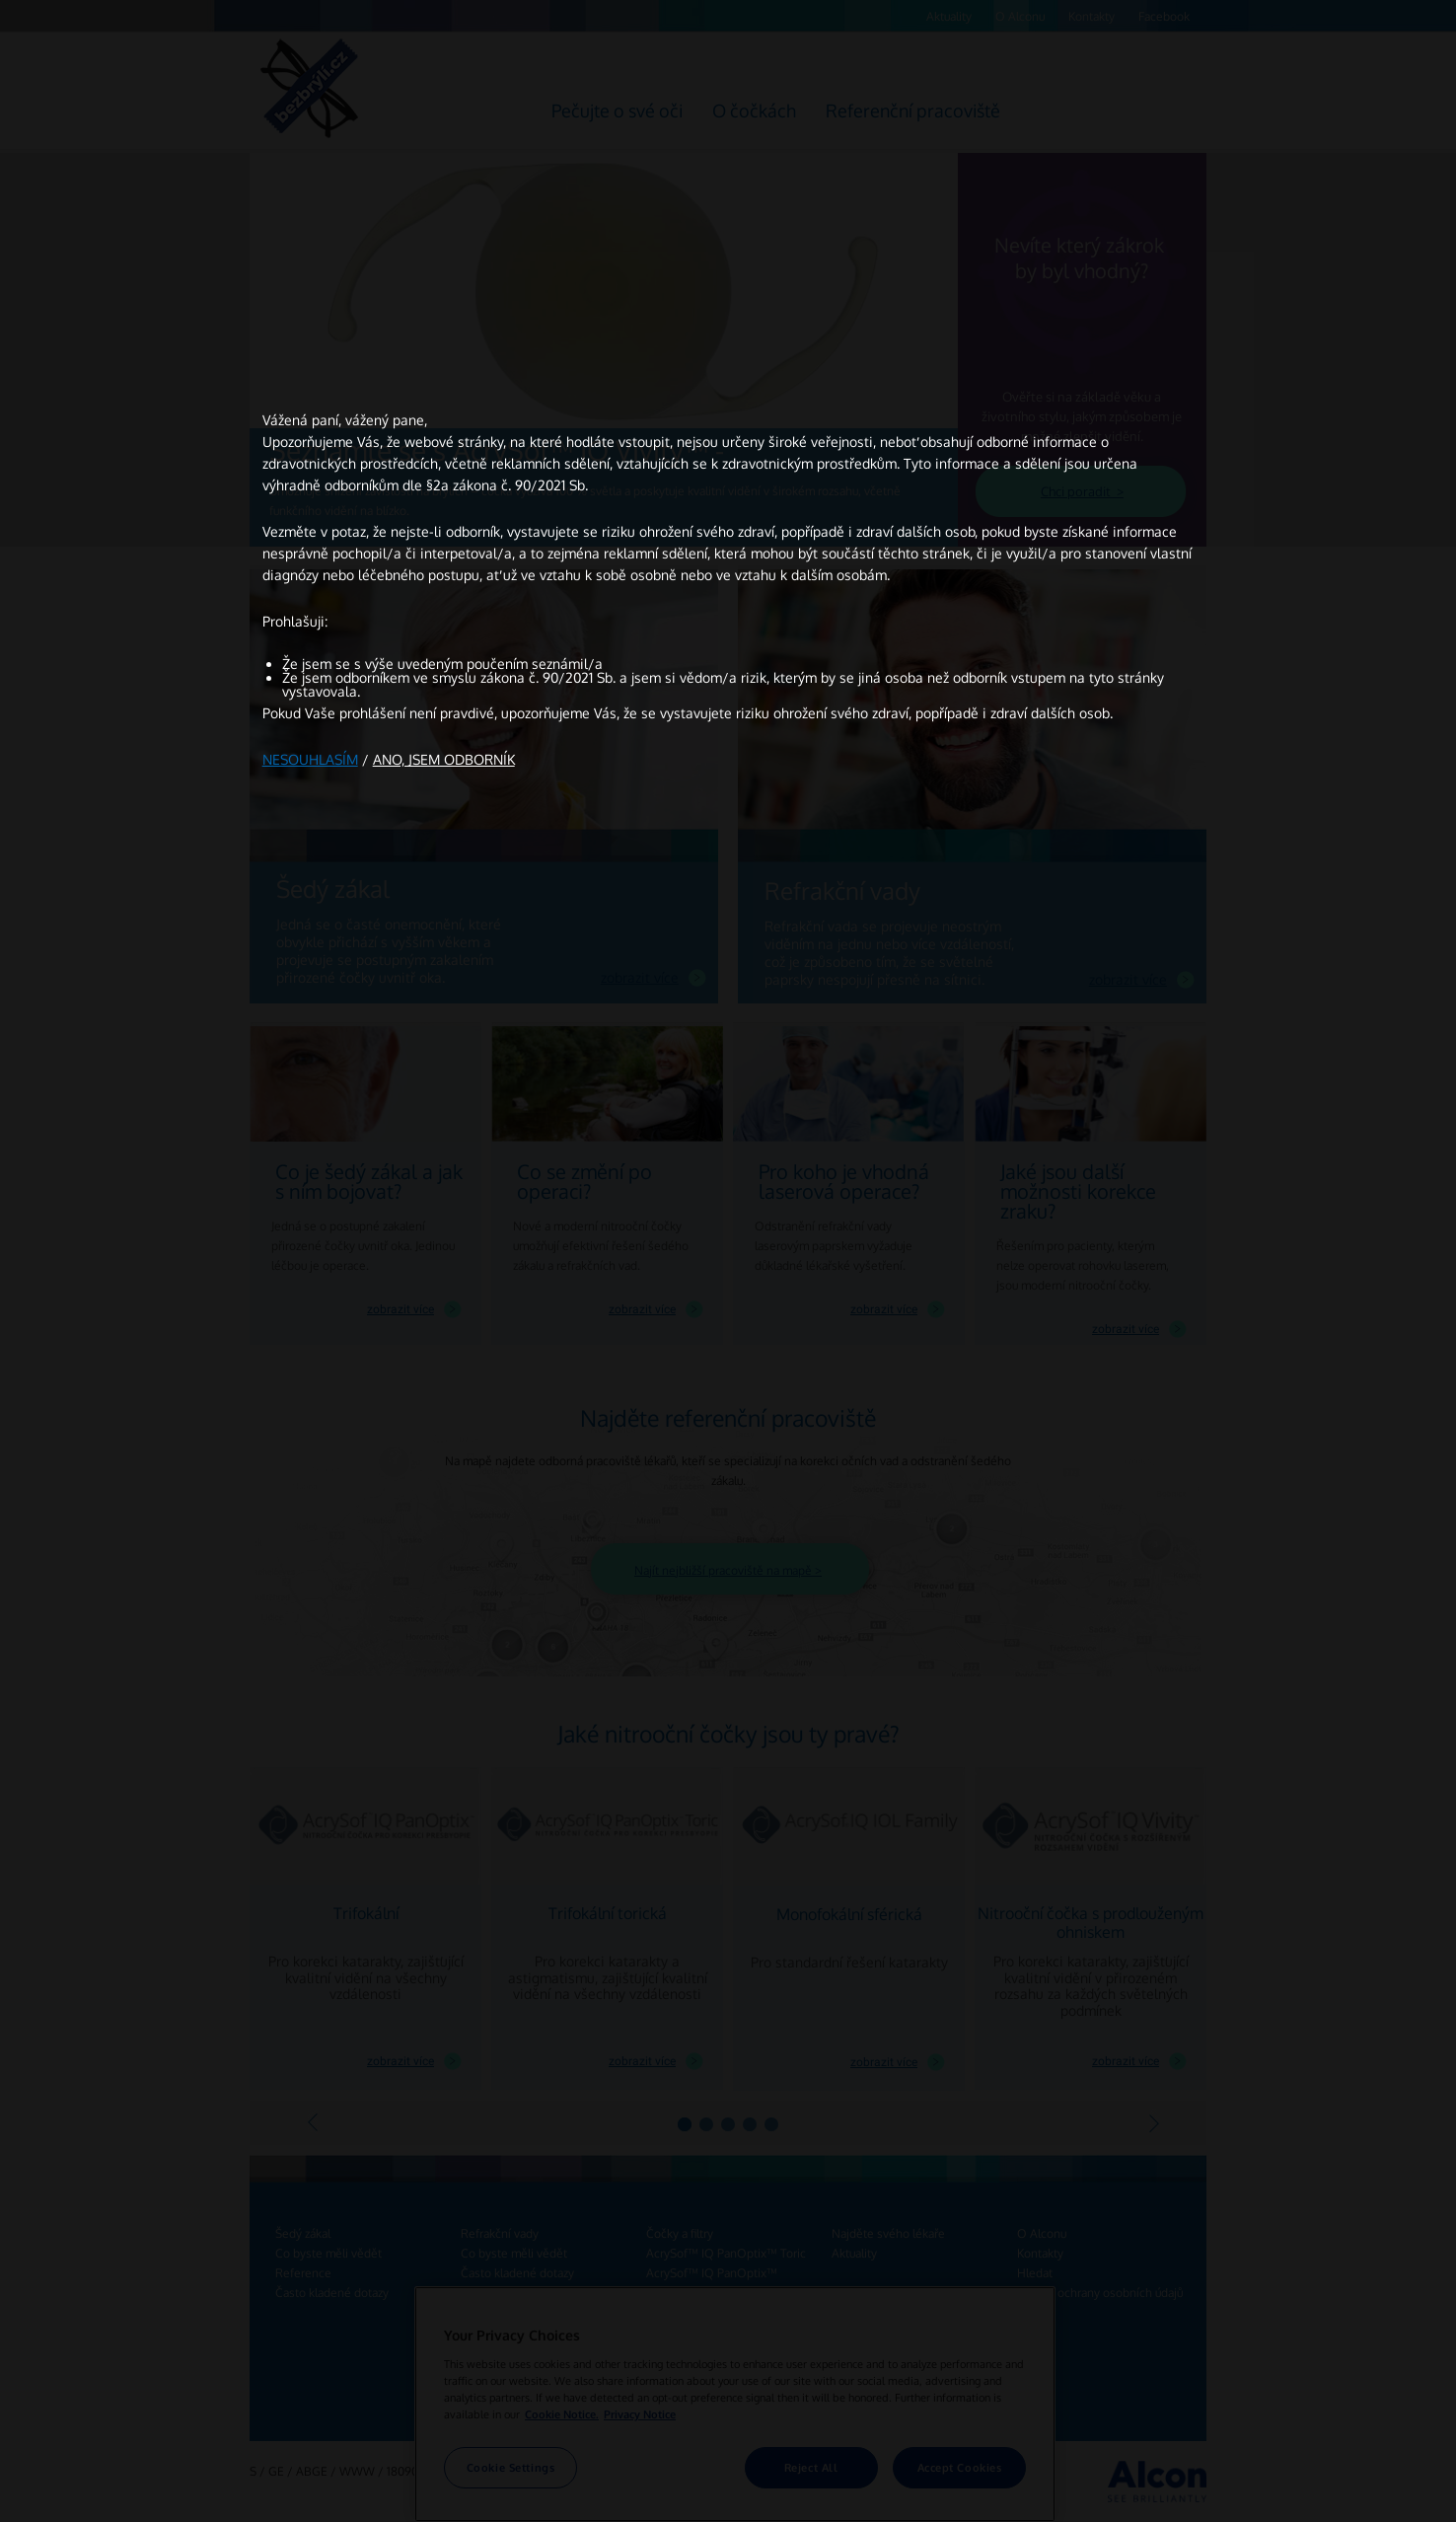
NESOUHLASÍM (310, 759)
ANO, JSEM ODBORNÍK (444, 759)
